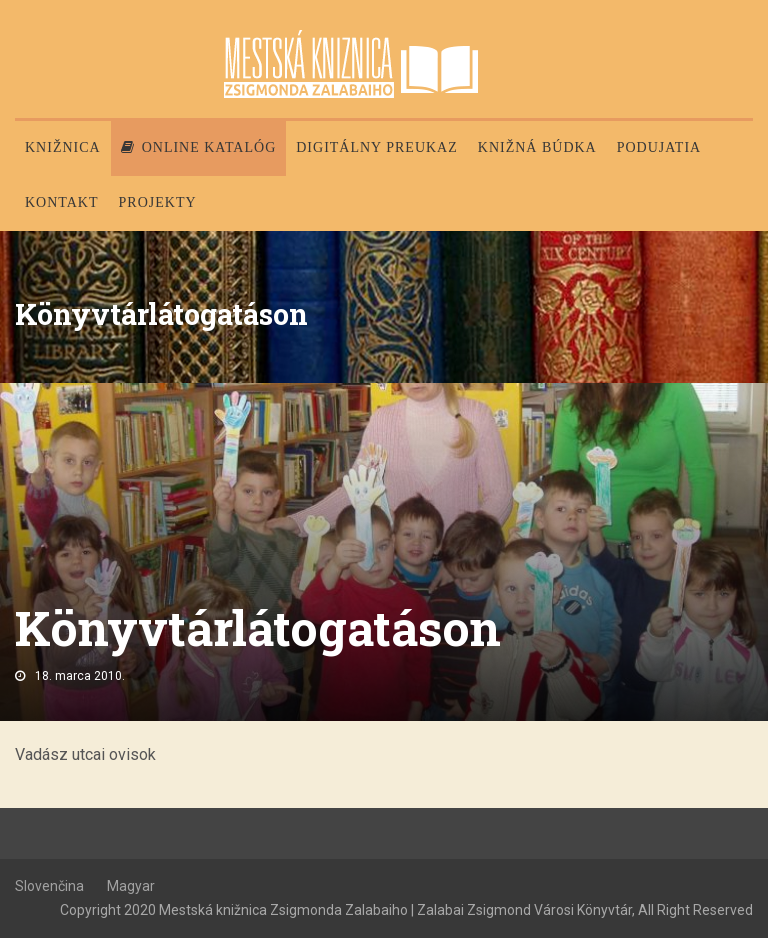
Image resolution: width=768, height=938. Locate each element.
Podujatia (659, 147)
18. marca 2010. (80, 676)
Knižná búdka (537, 147)
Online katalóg (199, 147)
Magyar (131, 886)
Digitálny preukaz (377, 147)
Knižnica (63, 147)
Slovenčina (49, 886)
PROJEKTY (158, 202)
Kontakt (62, 202)
